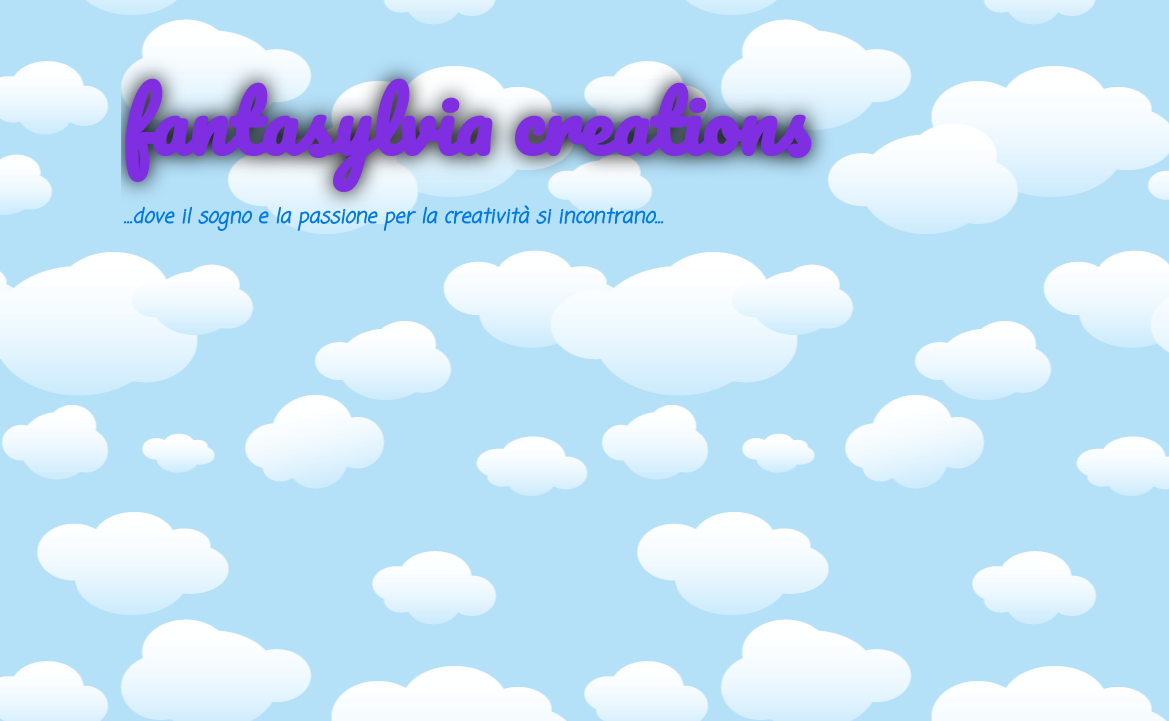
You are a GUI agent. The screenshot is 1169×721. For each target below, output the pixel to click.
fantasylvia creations (465, 122)
